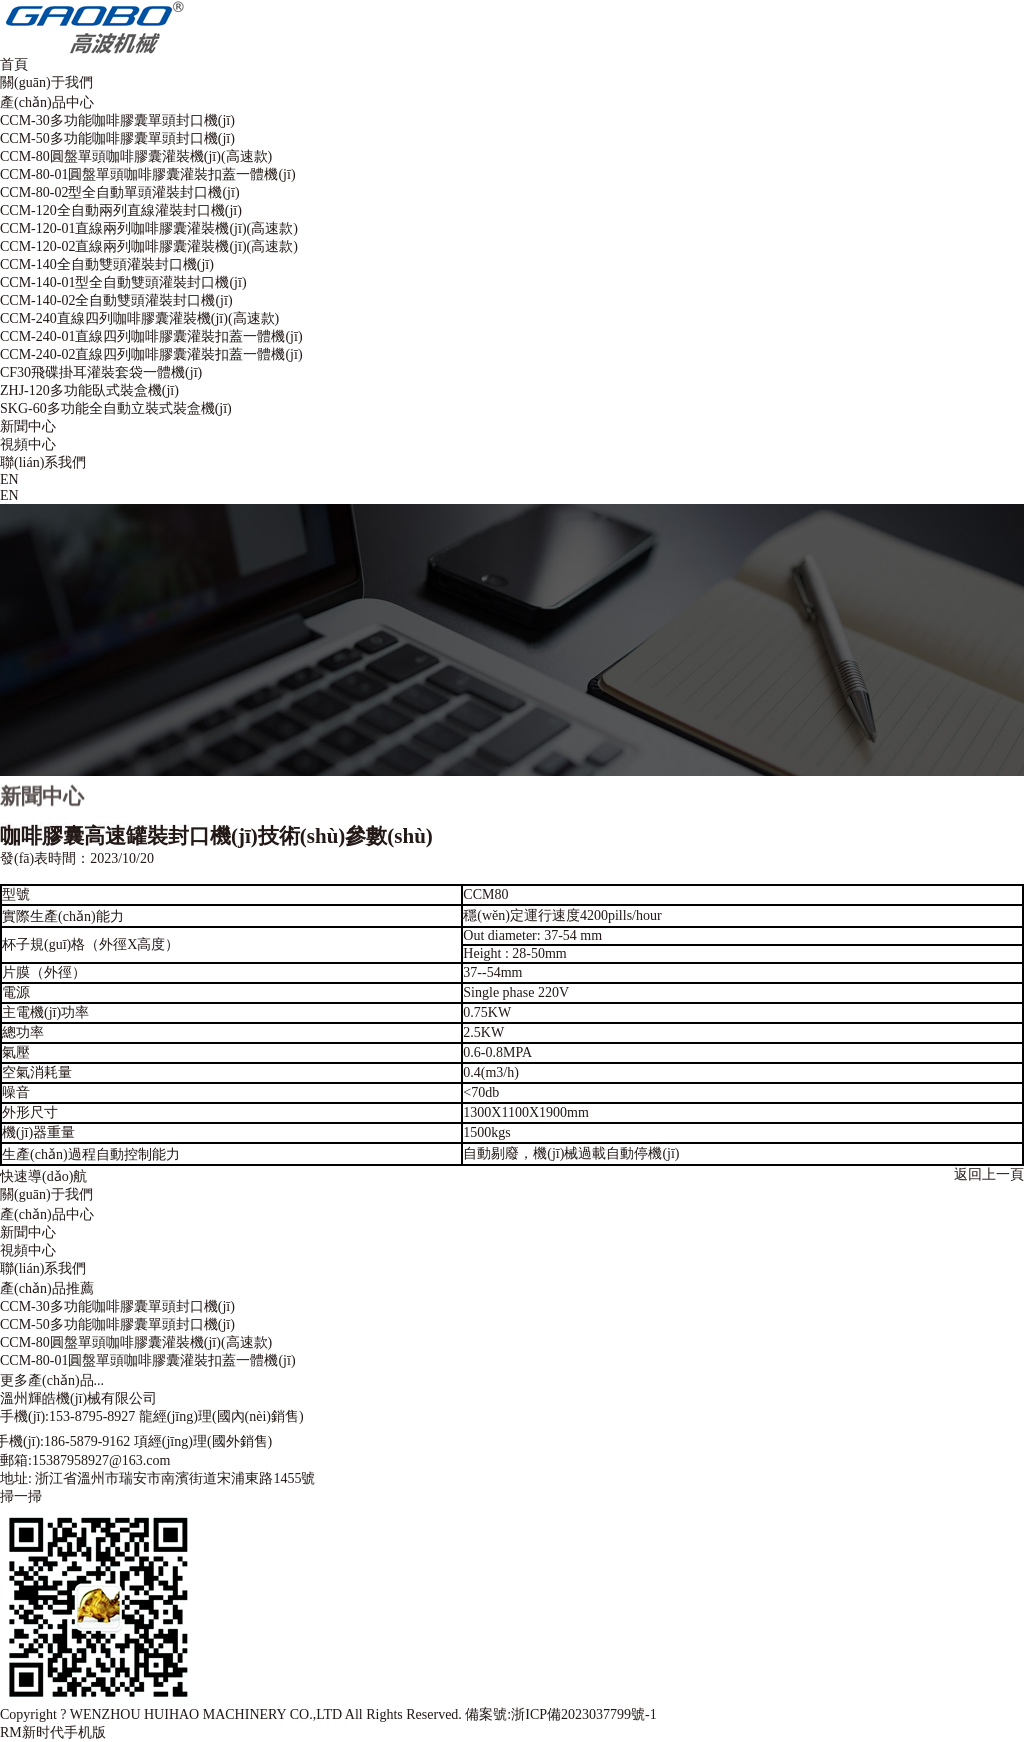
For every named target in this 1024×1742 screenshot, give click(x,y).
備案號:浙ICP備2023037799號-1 (560, 1714)
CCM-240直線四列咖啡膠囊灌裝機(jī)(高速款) (139, 318)
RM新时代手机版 (53, 1732)
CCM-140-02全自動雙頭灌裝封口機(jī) (116, 300)
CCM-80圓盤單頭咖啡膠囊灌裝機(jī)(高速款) (136, 156)
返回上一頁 (989, 1174)
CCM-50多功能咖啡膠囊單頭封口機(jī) (117, 138)
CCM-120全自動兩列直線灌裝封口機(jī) (121, 210)
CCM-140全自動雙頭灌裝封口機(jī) (107, 264)
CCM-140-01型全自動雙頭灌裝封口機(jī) (123, 282)
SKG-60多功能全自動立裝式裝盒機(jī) (116, 408)
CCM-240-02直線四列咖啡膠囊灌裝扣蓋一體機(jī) (151, 354)
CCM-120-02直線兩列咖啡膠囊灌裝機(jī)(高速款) (149, 246)
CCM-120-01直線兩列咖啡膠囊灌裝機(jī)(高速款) (149, 228)
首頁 (14, 64)
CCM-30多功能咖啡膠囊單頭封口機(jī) (117, 120)
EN (9, 479)
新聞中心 (28, 426)
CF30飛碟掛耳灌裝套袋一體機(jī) (101, 372)
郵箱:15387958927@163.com (85, 1460)
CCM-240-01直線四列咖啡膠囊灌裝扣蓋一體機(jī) (151, 336)
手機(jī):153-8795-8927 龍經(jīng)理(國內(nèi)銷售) (152, 1416)
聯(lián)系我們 (43, 462)
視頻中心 (28, 444)
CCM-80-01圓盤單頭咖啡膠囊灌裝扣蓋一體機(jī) (148, 174)
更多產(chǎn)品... (52, 1380)
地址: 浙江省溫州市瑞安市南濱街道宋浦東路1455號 (157, 1478)
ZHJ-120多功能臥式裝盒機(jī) (89, 390)
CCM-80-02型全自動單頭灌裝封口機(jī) (120, 192)
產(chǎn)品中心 (47, 102)
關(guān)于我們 (46, 82)
